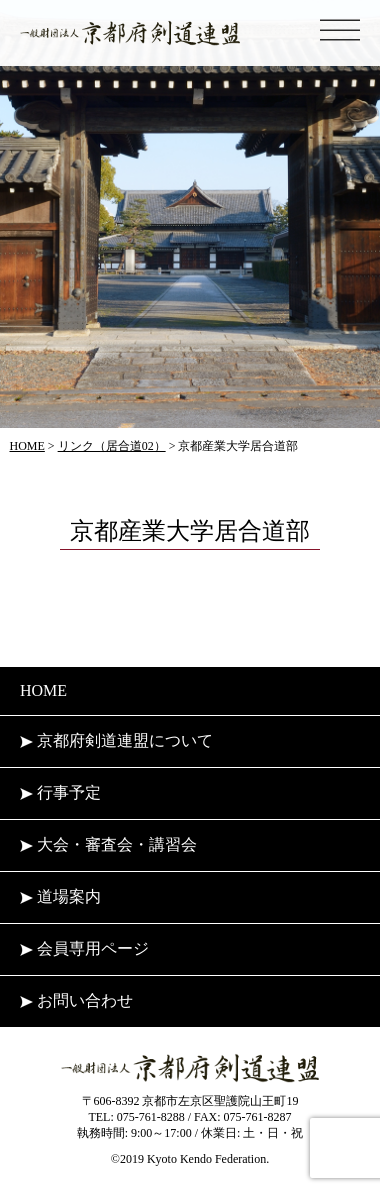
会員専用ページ (84, 948)
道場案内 (60, 896)
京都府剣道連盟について (116, 740)
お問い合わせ (76, 1000)
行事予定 (60, 792)
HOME (43, 690)
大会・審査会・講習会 (108, 844)
